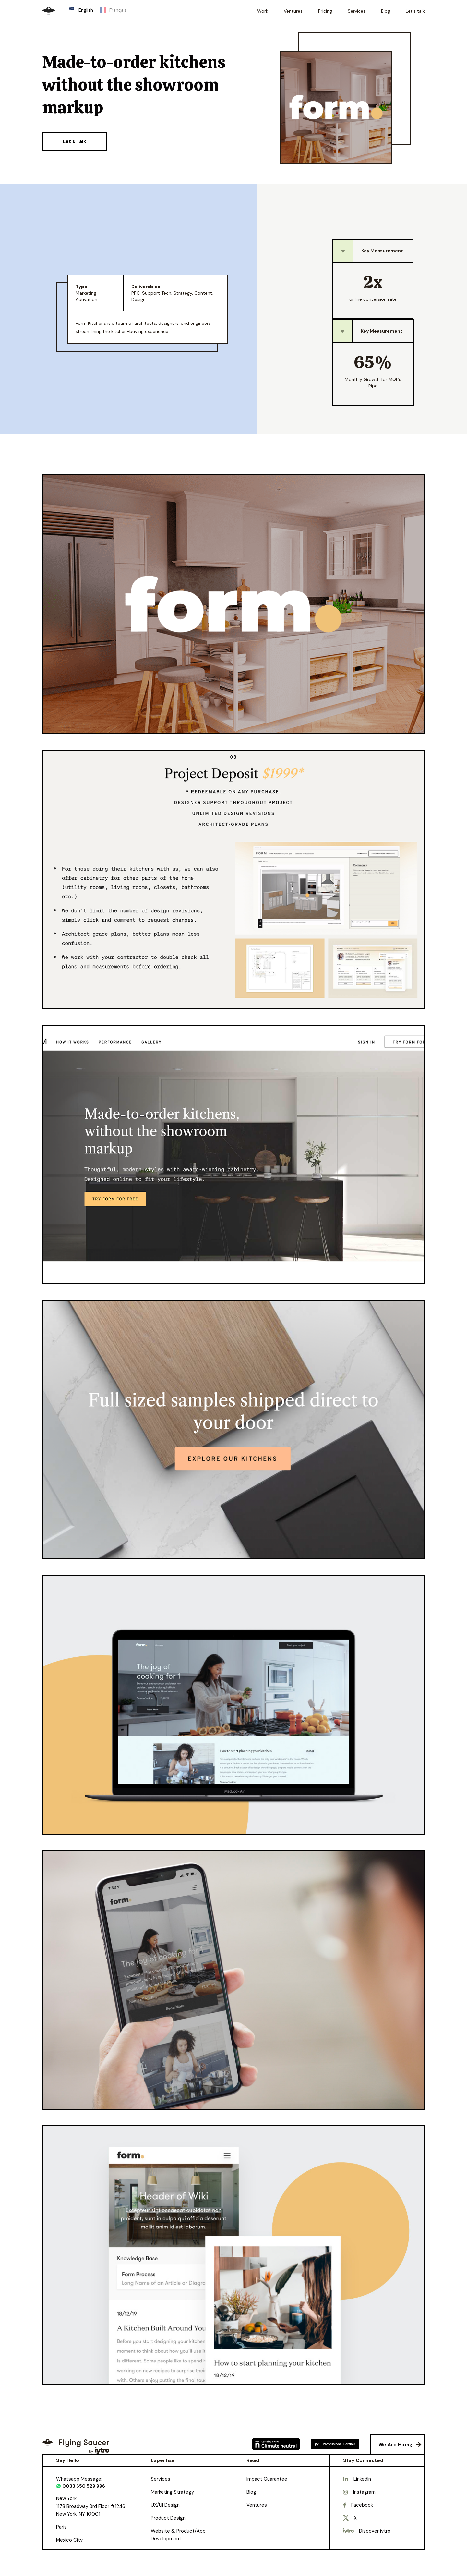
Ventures (256, 2505)
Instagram (364, 2492)
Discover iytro (374, 2531)
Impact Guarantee (266, 2479)
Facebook (362, 2505)
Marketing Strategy (172, 2492)
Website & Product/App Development (178, 2535)
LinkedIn (362, 2479)
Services (160, 2479)
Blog (251, 2492)
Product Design (168, 2518)
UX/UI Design (165, 2505)
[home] (48, 11)
